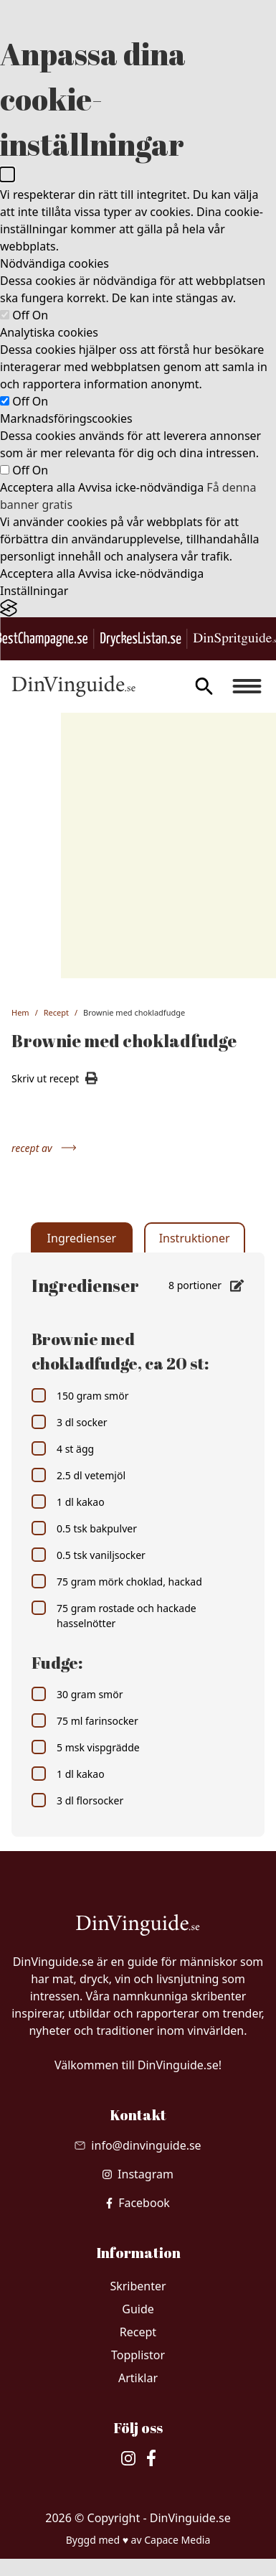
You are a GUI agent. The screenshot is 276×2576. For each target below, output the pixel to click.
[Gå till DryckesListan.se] (140, 639)
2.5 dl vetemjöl (78, 1475)
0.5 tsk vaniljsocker (89, 1554)
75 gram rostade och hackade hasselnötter (114, 1615)
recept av (44, 1148)
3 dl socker (70, 1422)
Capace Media (177, 2540)
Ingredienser (82, 1238)
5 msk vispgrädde (86, 1747)
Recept (56, 1012)
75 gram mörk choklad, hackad (117, 1581)
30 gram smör (77, 1694)
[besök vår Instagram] (138, 2174)
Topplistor (138, 2355)
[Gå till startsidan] (73, 686)
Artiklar (138, 2378)
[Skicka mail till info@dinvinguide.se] (138, 2145)
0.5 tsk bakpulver (84, 1528)
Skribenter (138, 2286)
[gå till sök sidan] (203, 686)
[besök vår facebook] (138, 2202)
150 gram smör (80, 1395)
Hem (20, 1012)
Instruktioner (194, 1238)
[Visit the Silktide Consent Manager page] (138, 608)
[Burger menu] (246, 686)
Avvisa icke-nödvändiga (141, 487)
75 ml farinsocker (85, 1720)
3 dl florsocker (77, 1800)
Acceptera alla (37, 487)
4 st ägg (63, 1448)
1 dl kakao (68, 1501)
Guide (138, 2309)
